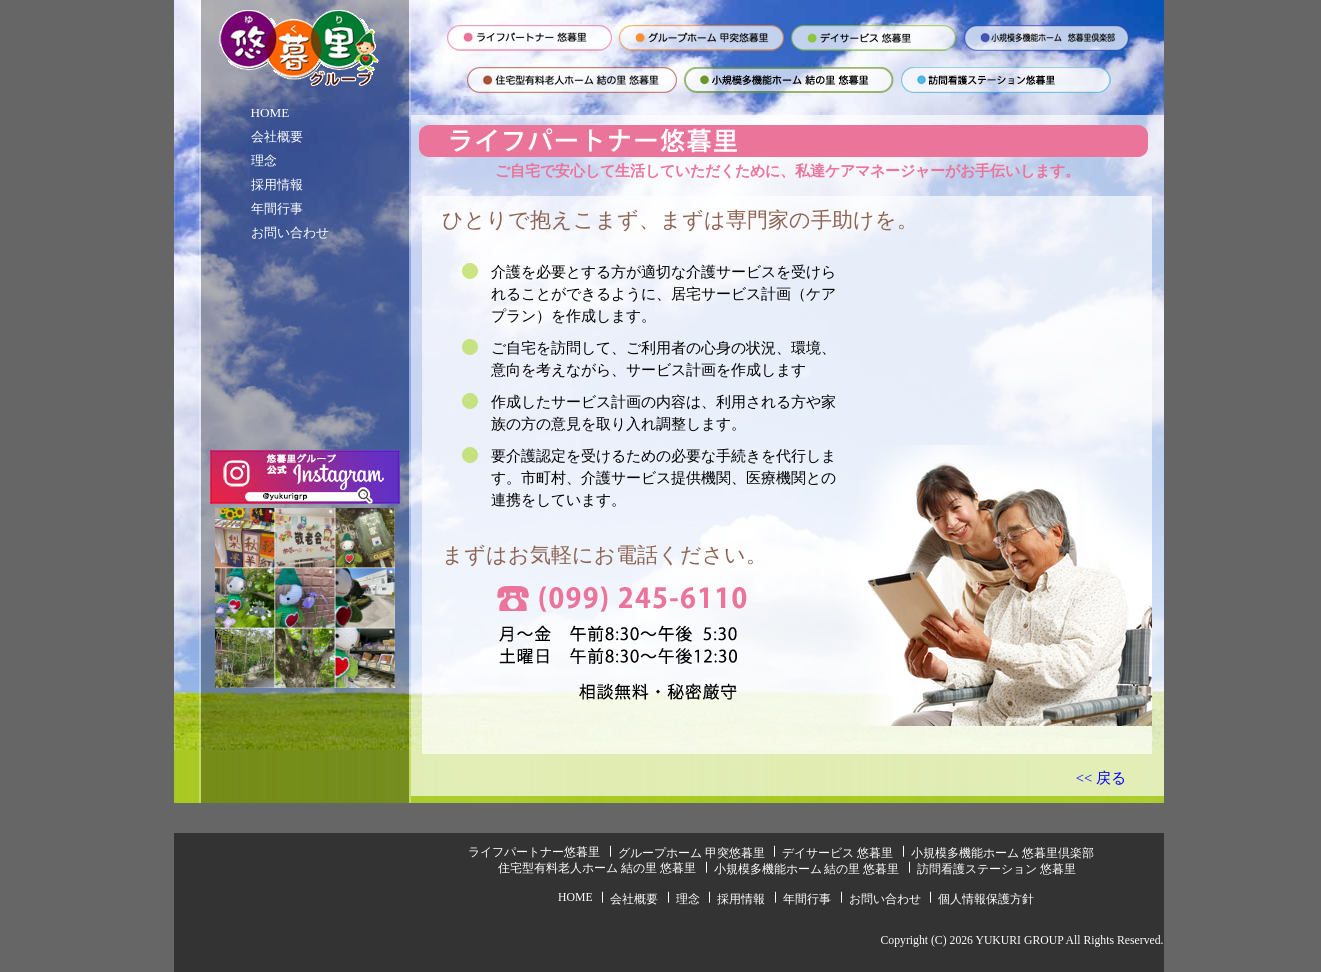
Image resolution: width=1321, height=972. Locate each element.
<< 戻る (1101, 778)
